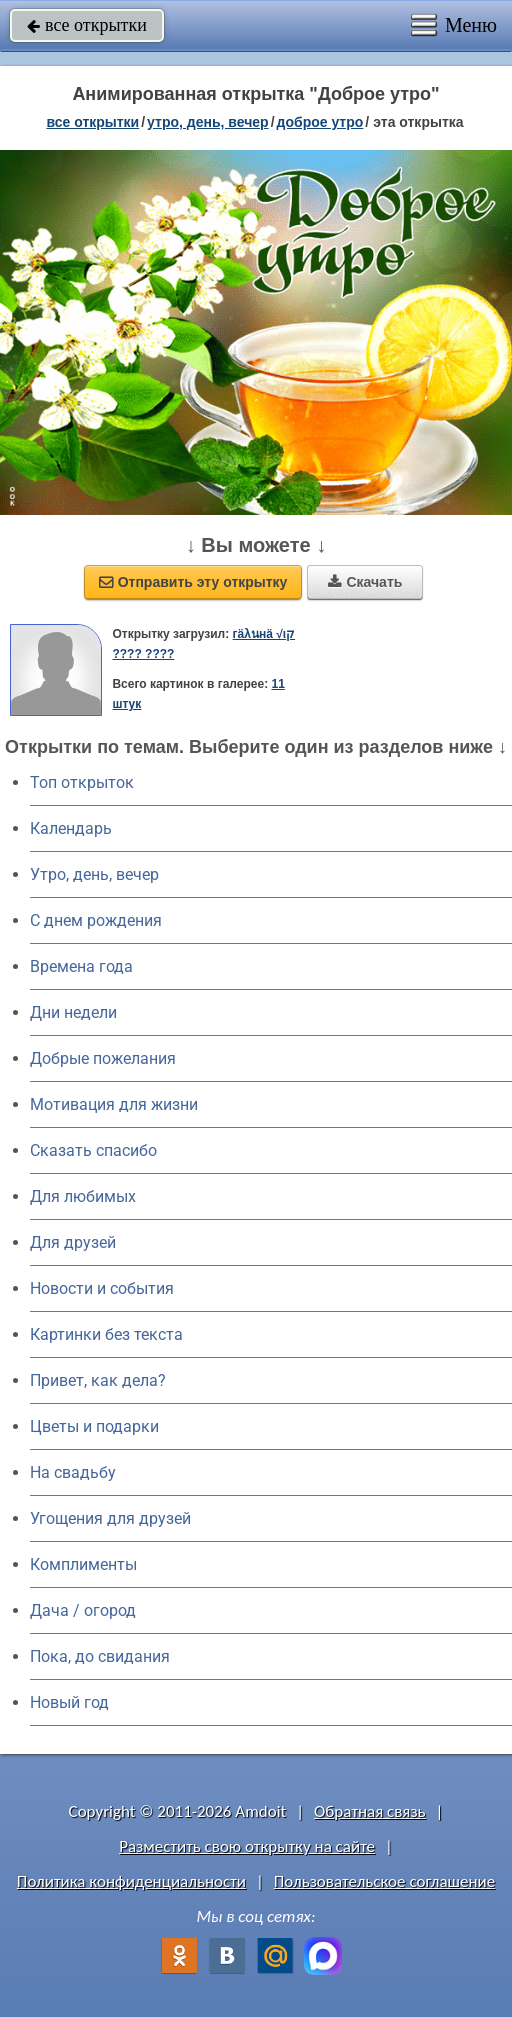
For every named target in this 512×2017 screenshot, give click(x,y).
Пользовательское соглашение (384, 1881)
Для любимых (83, 1196)
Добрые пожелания (103, 1058)
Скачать (365, 582)
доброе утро (320, 122)
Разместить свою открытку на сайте (247, 1846)
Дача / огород (83, 1610)
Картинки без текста (106, 1334)
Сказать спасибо (93, 1150)
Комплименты (83, 1564)
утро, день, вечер (208, 122)
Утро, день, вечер (94, 874)
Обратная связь (370, 1811)
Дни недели (73, 1012)
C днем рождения (96, 920)
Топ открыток (82, 782)
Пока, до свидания (100, 1656)
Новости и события (102, 1288)
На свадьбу (73, 1472)
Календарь (71, 828)
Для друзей (73, 1242)
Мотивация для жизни (114, 1104)
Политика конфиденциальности (131, 1881)
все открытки (87, 25)
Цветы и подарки (94, 1426)
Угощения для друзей (110, 1518)
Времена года (81, 966)
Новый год (69, 1702)
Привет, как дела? (98, 1380)
